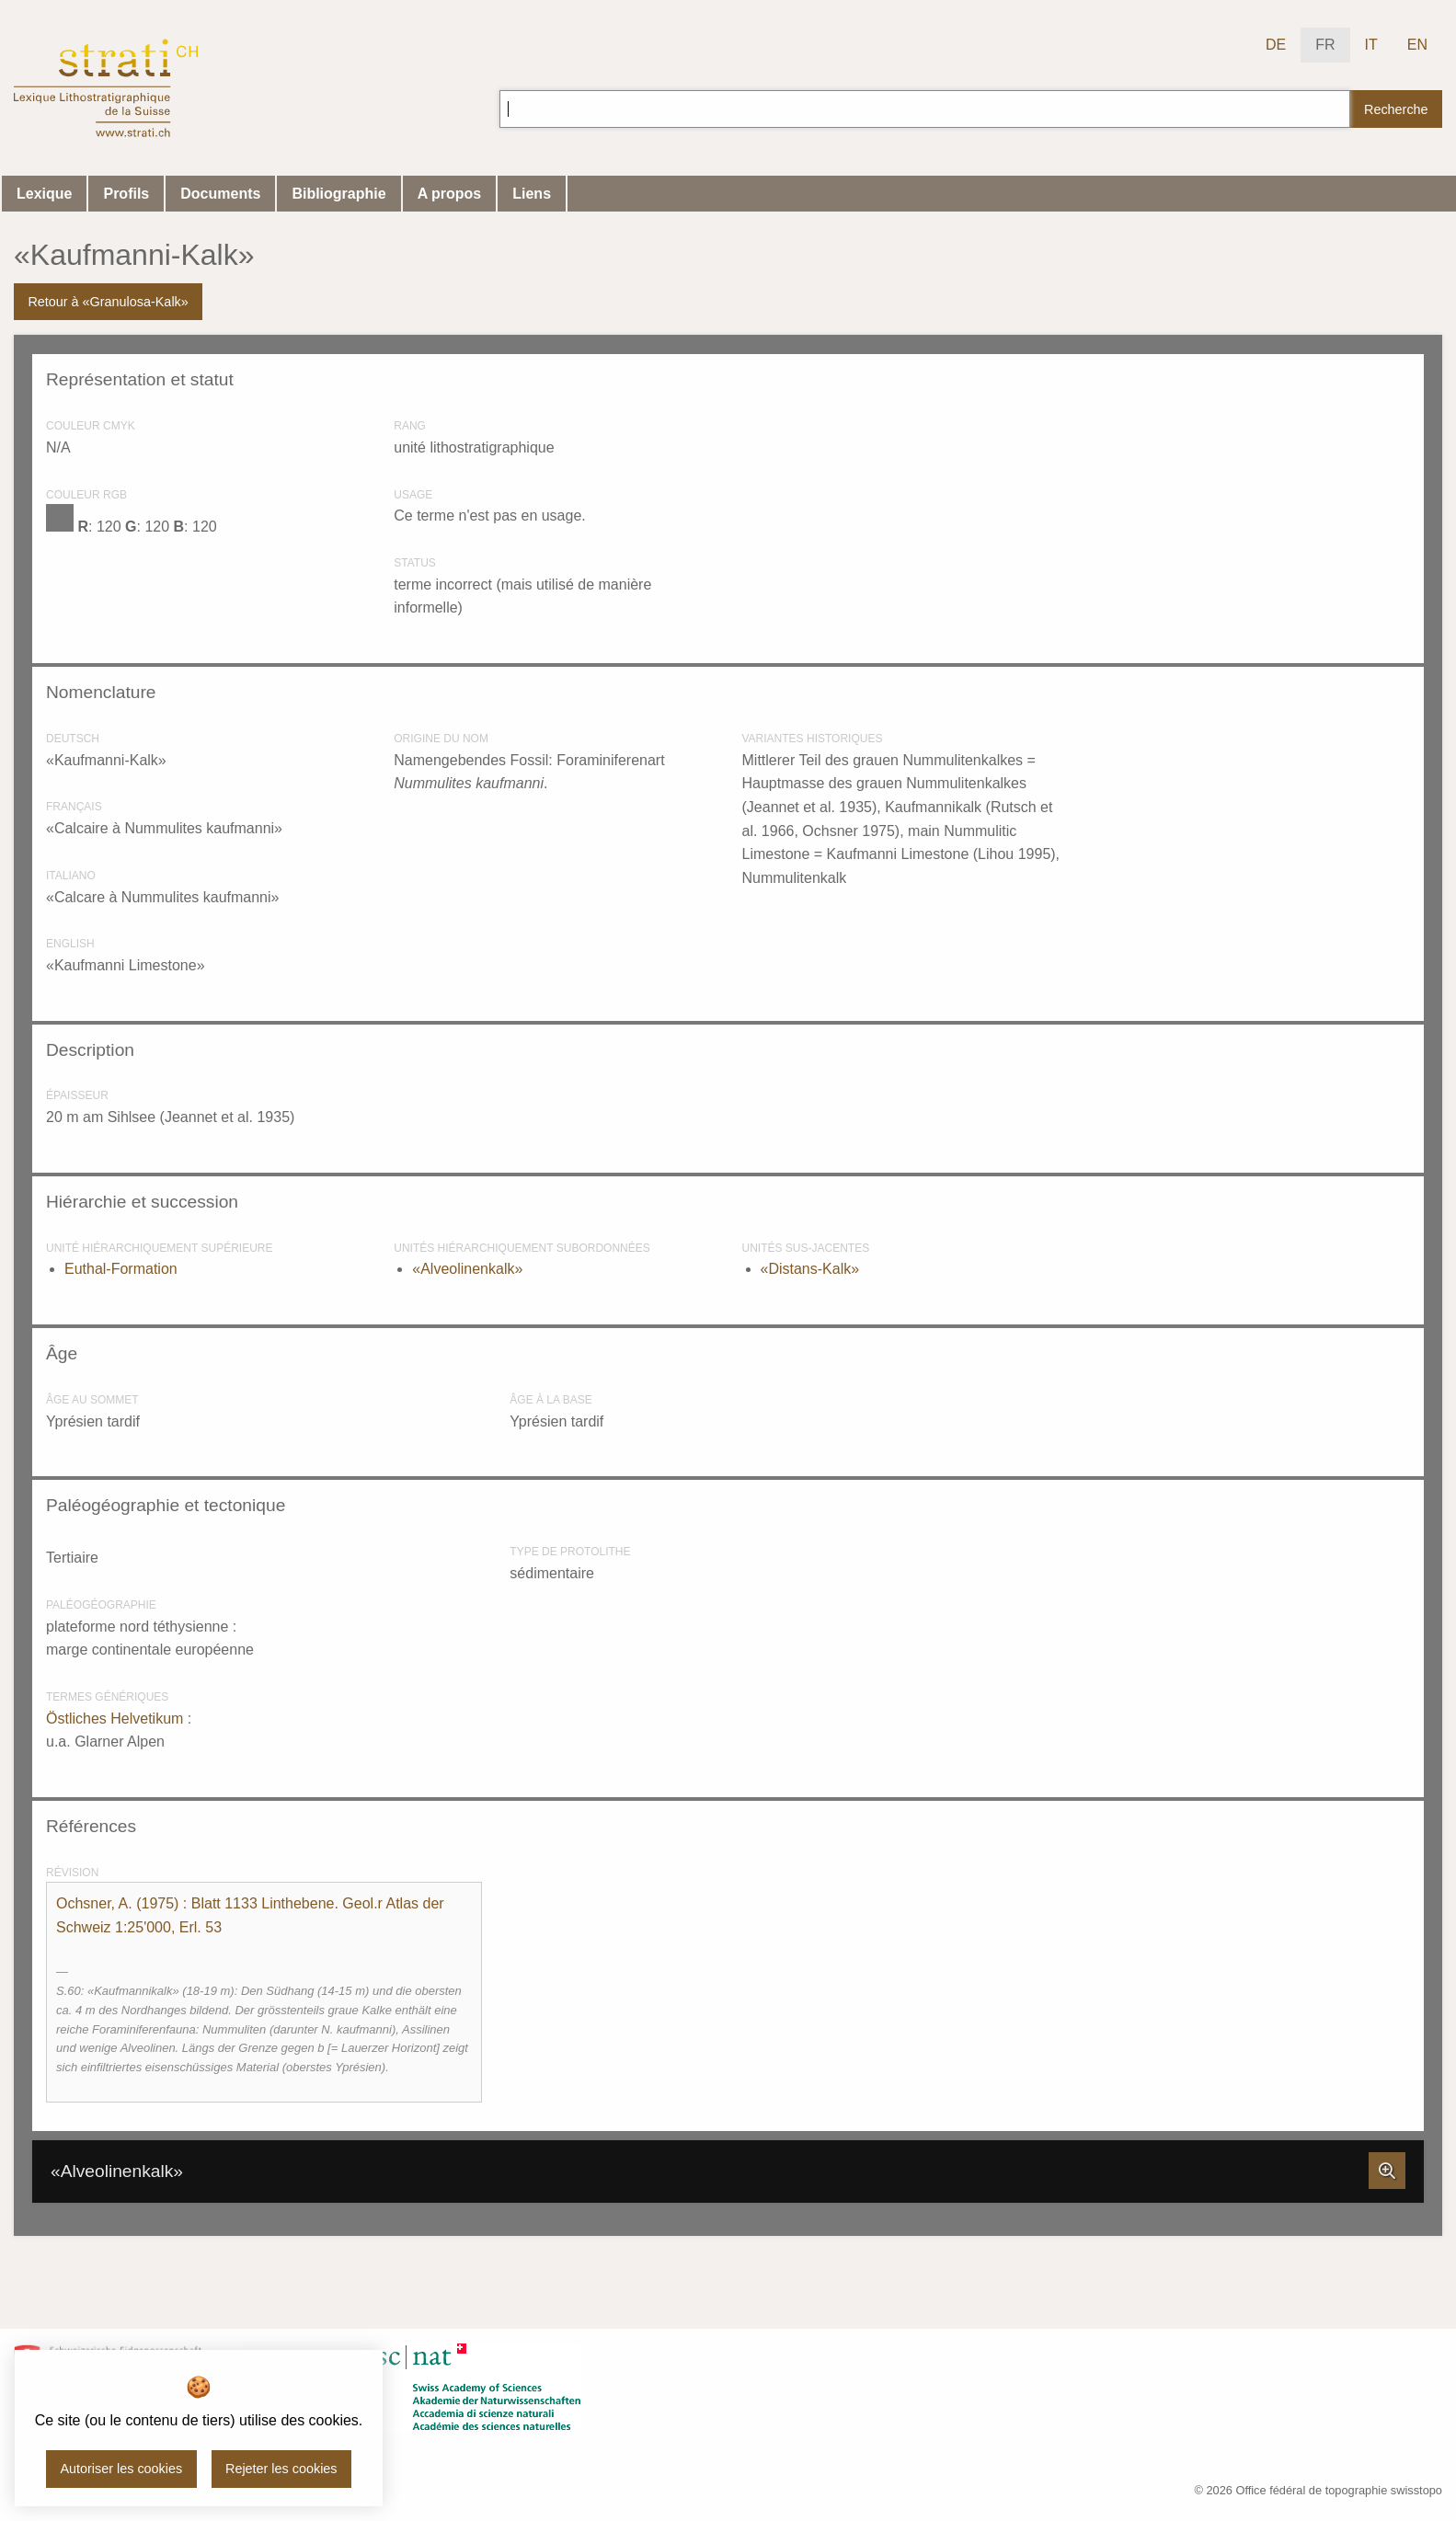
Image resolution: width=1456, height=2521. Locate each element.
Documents (220, 193)
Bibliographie (338, 193)
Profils (126, 193)
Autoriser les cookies (121, 2468)
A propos (450, 193)
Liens (531, 193)
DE (1276, 44)
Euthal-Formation (121, 1269)
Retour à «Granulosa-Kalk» (108, 301)
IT (1371, 44)
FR (1325, 44)
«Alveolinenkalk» (467, 1269)
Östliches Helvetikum (117, 1718)
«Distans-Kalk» (810, 1269)
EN (1417, 44)
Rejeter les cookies (281, 2468)
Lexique (44, 193)
